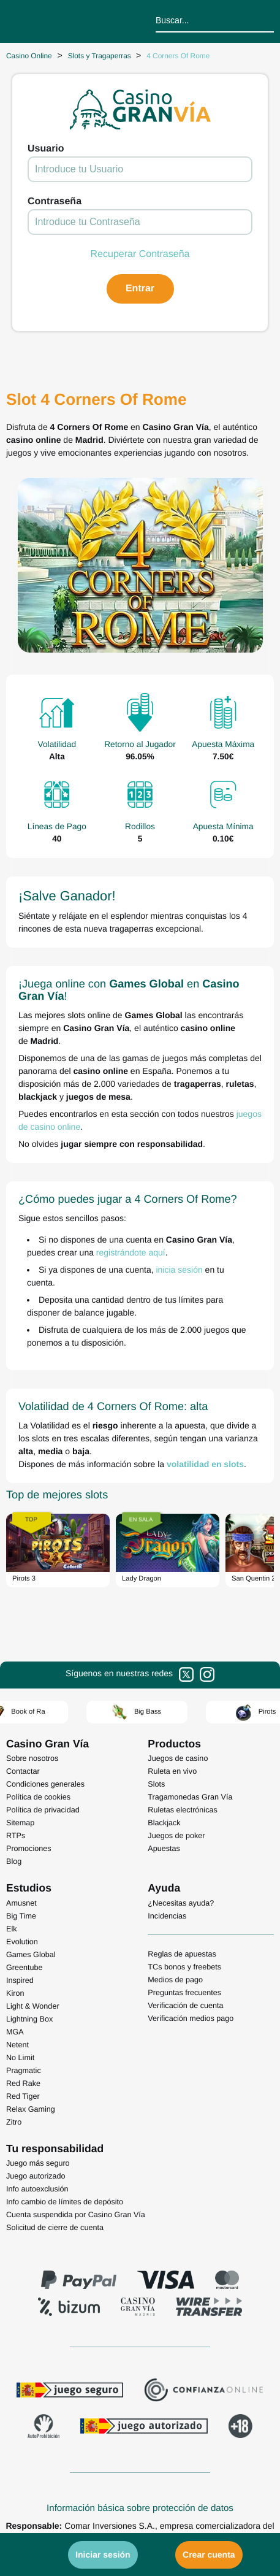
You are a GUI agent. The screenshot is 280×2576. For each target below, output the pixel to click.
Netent (17, 2045)
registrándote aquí (130, 1252)
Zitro (13, 2122)
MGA (15, 2032)
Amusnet (21, 1903)
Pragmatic (23, 2070)
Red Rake (23, 2083)
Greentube (24, 1967)
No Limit (20, 2057)
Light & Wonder (32, 2006)
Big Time (21, 1916)
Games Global (31, 1954)
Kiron (15, 1993)
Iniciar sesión (102, 2554)
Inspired (20, 1980)
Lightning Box (29, 2019)
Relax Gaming (30, 2109)
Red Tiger (23, 2096)
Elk (11, 1929)
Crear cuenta (209, 2554)
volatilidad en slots (205, 1464)
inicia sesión (179, 1270)
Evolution (22, 1942)
